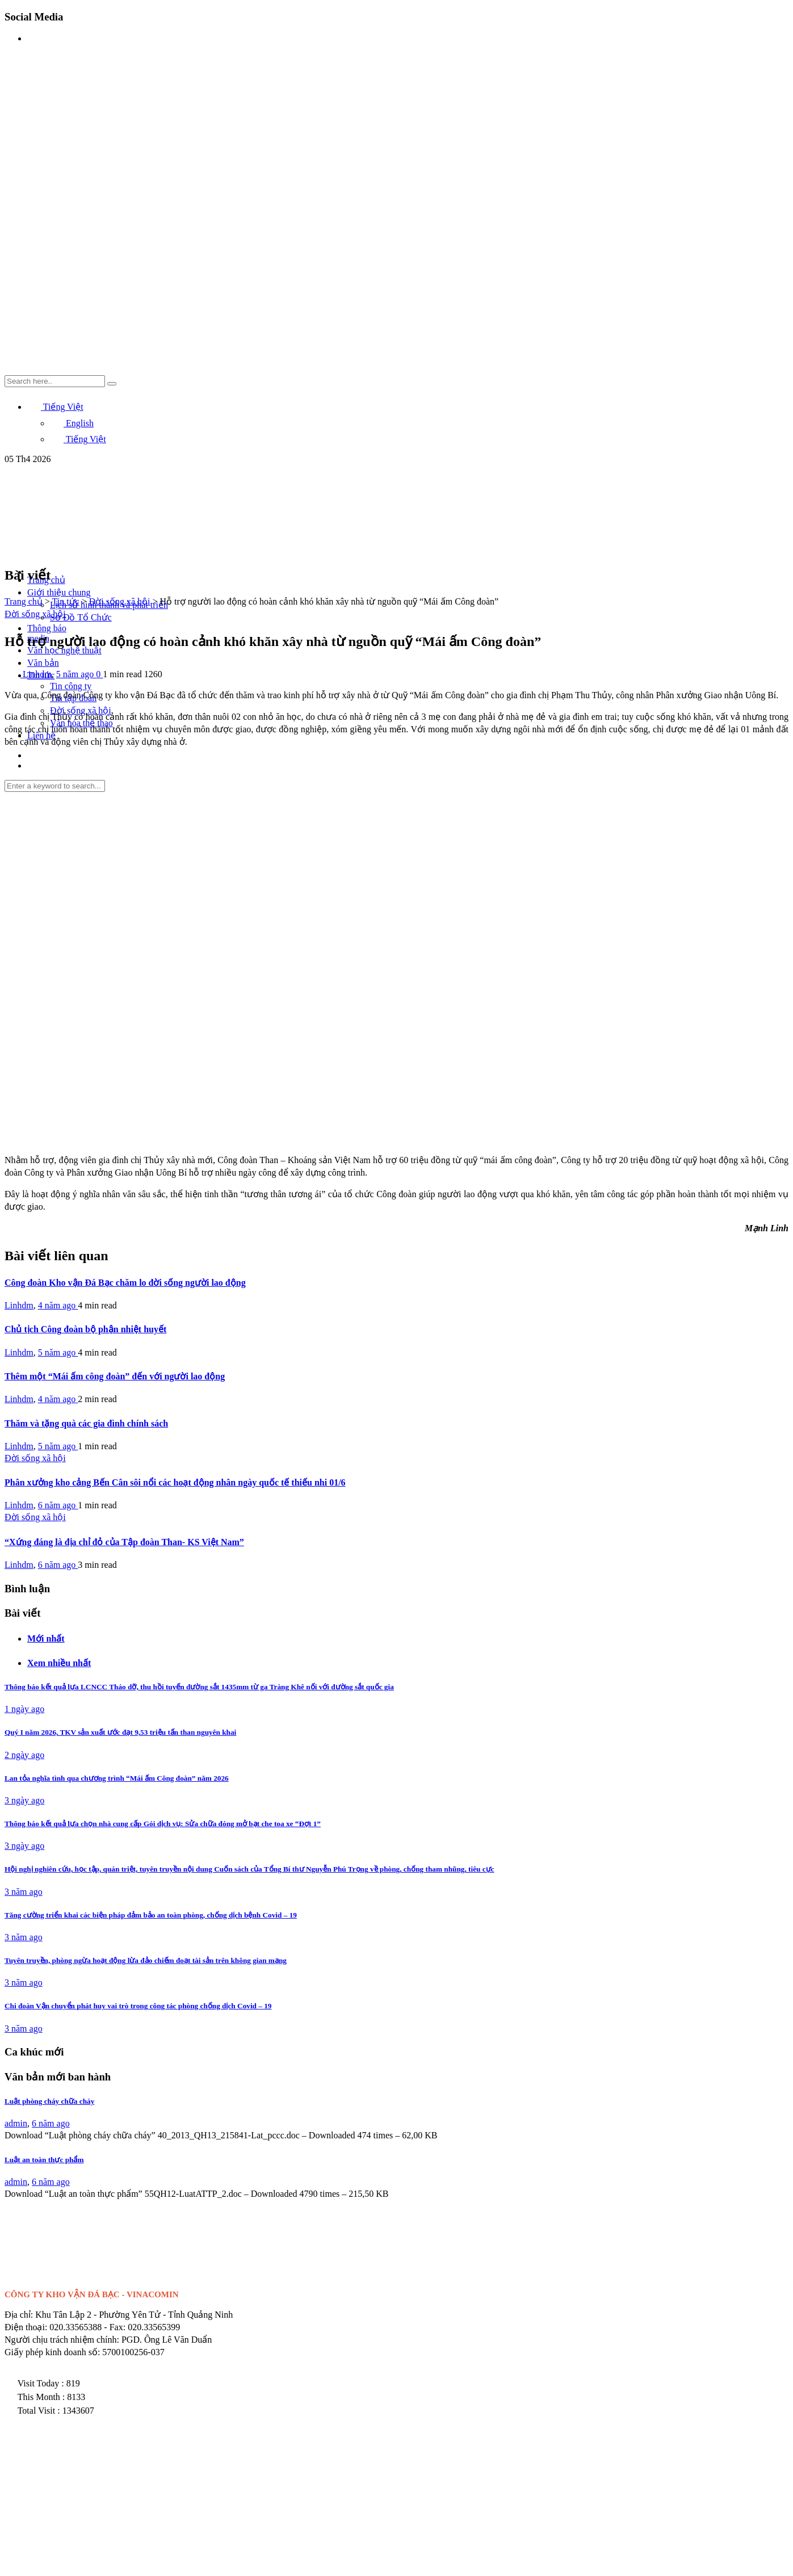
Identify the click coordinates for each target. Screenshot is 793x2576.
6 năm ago (58, 1505)
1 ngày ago (24, 1709)
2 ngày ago (24, 1755)
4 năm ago (58, 1305)
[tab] (407, 1638)
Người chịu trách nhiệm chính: (62, 2339)
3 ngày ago (24, 1800)
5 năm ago (76, 674)
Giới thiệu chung (58, 592)
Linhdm (37, 674)
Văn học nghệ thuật (64, 650)
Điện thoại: (26, 2327)
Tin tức (65, 601)
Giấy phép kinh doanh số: (52, 2352)
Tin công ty (70, 686)
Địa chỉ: (19, 2314)
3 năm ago (24, 1892)
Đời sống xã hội (119, 601)
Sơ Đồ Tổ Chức (81, 617)
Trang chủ (24, 601)
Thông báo (46, 628)
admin (16, 2123)
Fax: (117, 2327)
